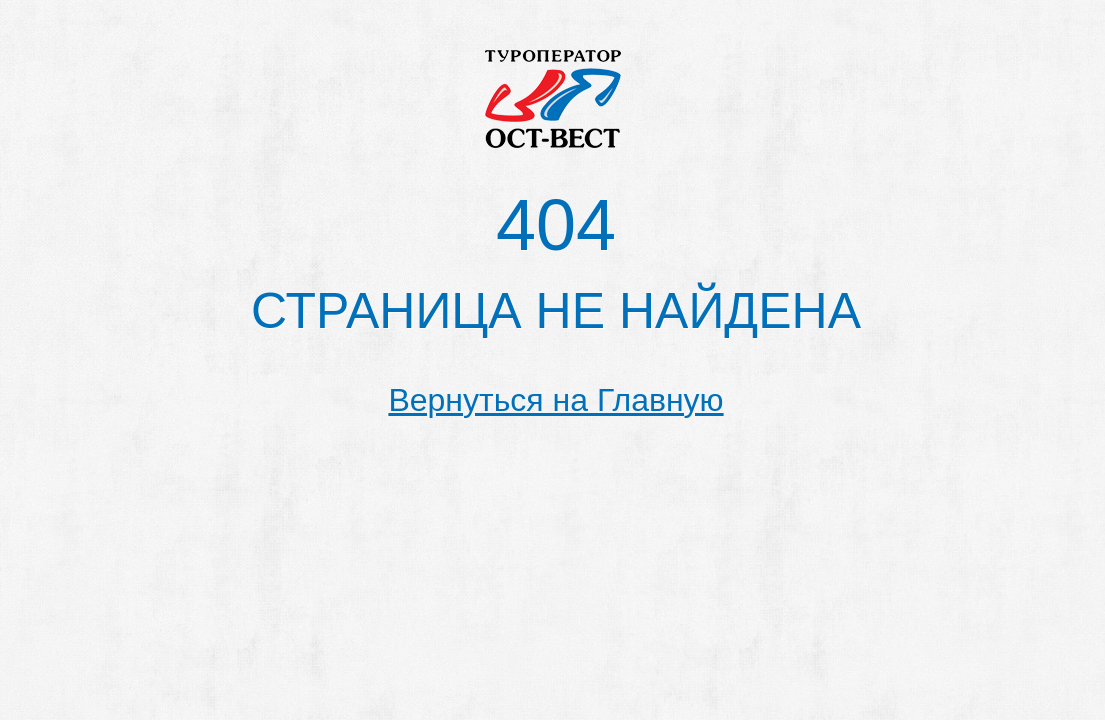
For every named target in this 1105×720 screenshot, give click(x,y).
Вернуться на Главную (555, 400)
